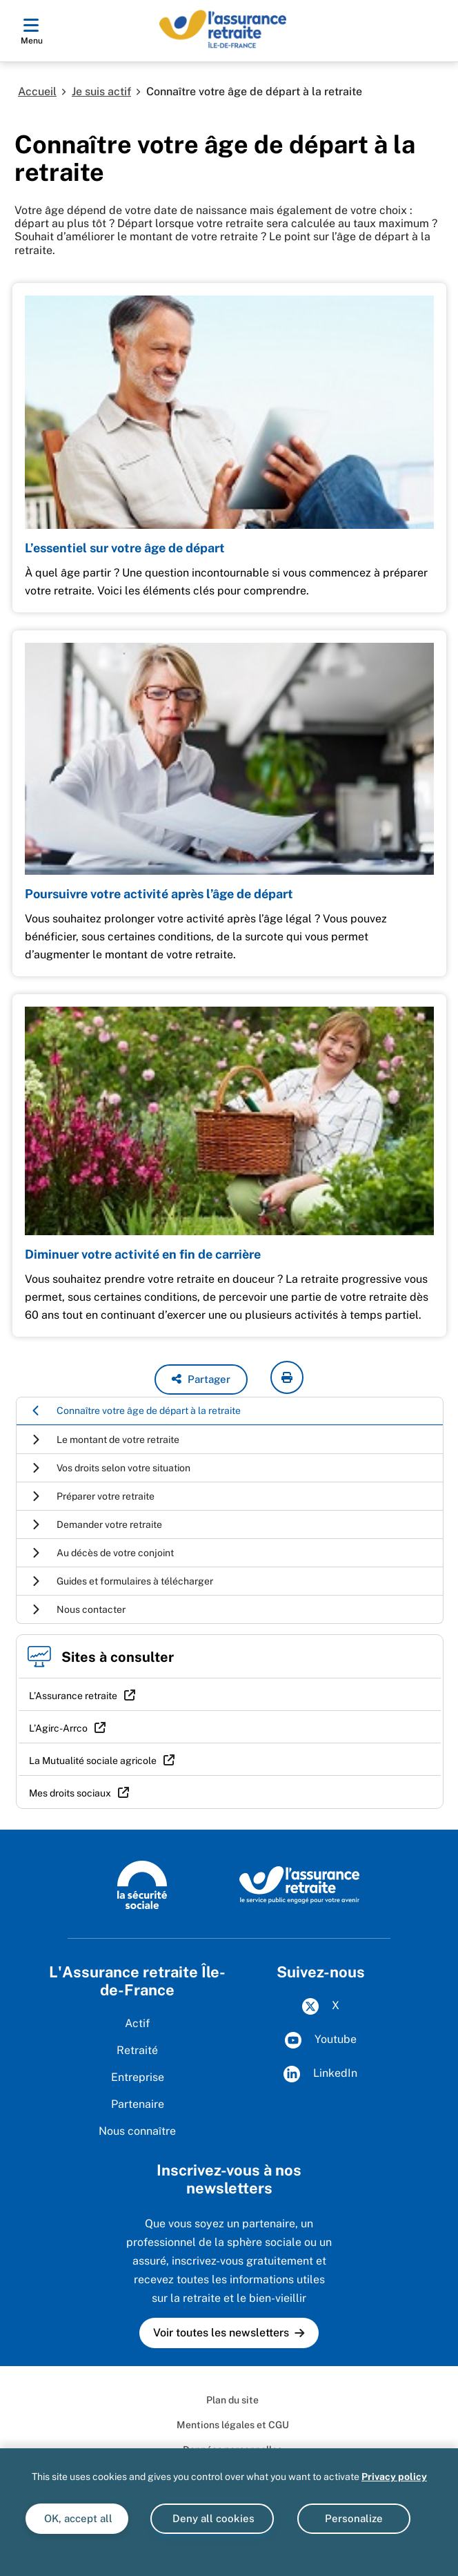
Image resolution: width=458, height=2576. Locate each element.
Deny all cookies (212, 2518)
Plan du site (232, 2399)
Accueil (37, 91)
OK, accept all (76, 2518)
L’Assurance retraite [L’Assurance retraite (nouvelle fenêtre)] (73, 1695)
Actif (137, 2023)
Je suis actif (101, 91)
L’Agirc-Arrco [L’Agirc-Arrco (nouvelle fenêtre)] (58, 1728)
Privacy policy (394, 2476)
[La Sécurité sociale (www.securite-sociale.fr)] (142, 1884)
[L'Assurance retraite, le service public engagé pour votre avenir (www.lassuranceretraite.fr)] (299, 1884)
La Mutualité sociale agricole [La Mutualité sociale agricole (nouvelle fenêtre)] (93, 1760)
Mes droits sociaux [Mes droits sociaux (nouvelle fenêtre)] (70, 1793)
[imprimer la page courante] (287, 1377)
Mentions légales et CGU (233, 2424)
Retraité (137, 2050)
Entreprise (137, 2077)
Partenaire (137, 2104)
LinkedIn (320, 2074)
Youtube (321, 2040)
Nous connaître (137, 2131)
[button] (201, 1379)
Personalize (354, 2518)
